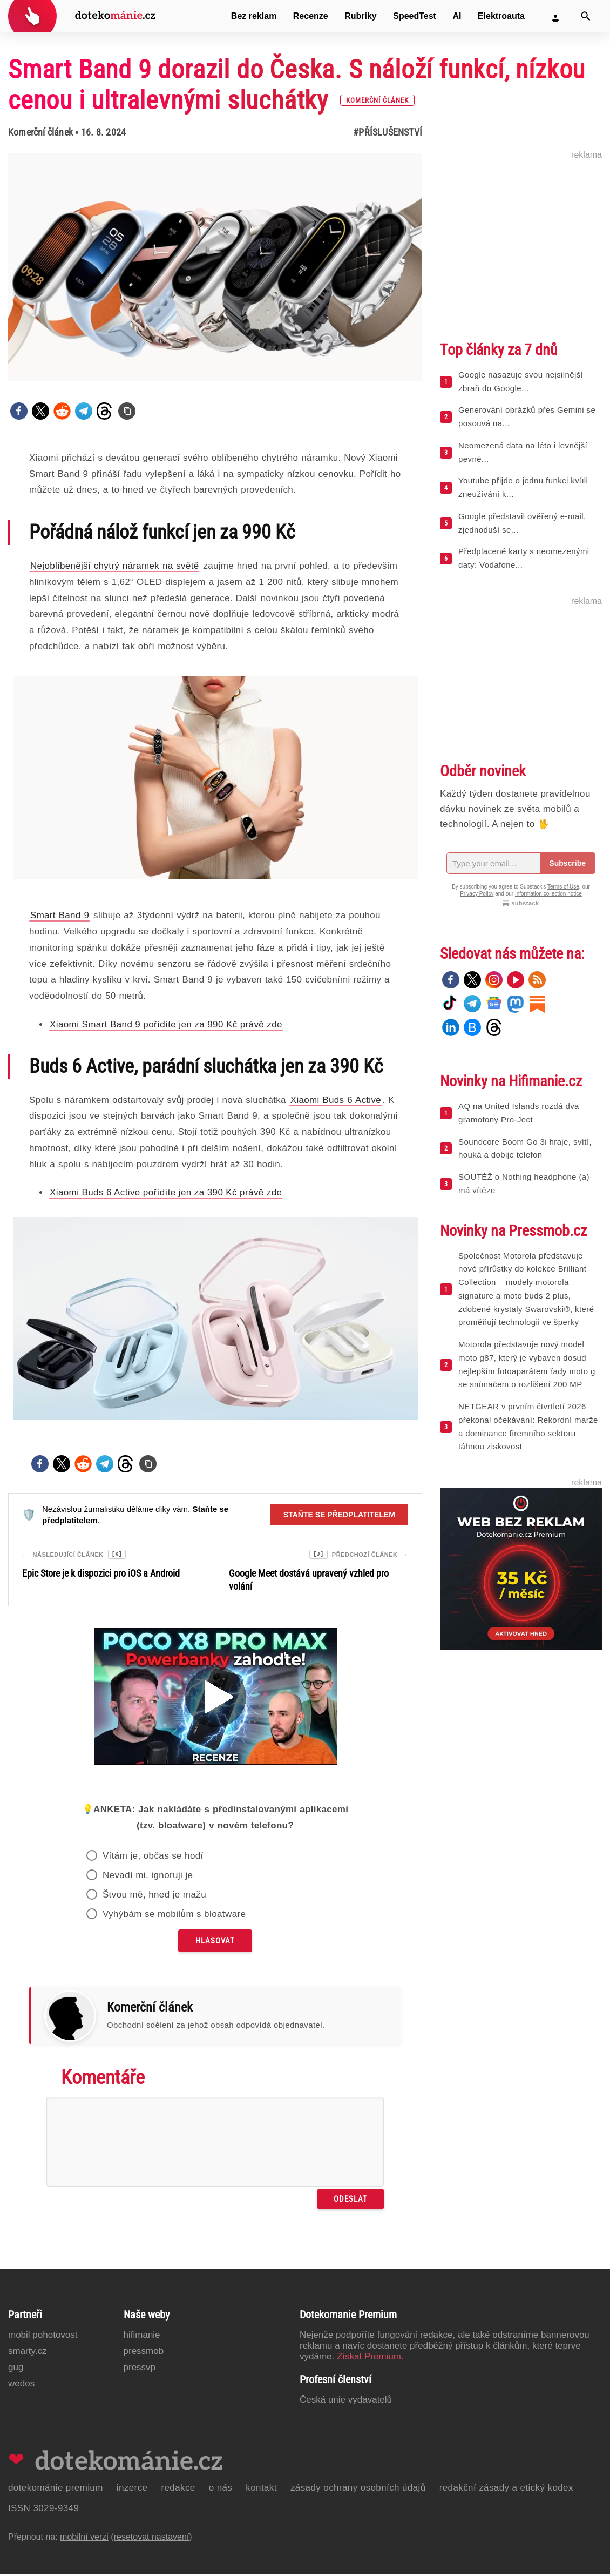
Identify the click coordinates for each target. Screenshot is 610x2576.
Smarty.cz (27, 2353)
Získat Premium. (370, 2358)
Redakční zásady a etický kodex (506, 2489)
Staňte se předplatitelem (339, 1514)
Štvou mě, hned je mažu (154, 1896)
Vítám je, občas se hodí (153, 1857)
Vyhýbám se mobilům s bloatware (174, 1916)
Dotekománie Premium (55, 2489)
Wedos (21, 2385)
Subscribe (567, 863)
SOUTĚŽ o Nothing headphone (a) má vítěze (523, 1183)
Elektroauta (501, 16)
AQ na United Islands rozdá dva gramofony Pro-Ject (518, 1112)
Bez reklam (254, 16)
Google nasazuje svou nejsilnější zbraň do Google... (520, 381)
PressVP (140, 2369)
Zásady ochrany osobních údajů (358, 2489)
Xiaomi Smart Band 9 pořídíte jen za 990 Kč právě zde (166, 1024)
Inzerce (132, 2489)
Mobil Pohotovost (43, 2336)
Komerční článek (40, 132)
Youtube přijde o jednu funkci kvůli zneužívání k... (523, 487)
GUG (15, 2369)
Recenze (310, 16)
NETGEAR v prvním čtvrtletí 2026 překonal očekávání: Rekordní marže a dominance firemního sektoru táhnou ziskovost (528, 1426)
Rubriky (360, 16)
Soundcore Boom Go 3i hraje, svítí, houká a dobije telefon (525, 1148)
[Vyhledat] (586, 16)
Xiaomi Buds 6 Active (335, 1100)
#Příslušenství (387, 132)
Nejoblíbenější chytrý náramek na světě (114, 566)
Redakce (178, 2489)
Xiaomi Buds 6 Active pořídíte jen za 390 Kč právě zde (166, 1192)
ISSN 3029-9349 (43, 2510)
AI (456, 16)
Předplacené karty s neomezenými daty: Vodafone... (523, 558)
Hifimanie (142, 2336)
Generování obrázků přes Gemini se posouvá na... (526, 416)
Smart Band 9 (59, 915)
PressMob (144, 2353)
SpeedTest (414, 16)
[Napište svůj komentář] (215, 2143)
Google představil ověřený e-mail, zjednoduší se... (522, 523)
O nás (221, 2489)
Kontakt (261, 2489)
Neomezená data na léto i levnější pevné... (522, 452)
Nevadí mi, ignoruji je (148, 1877)
